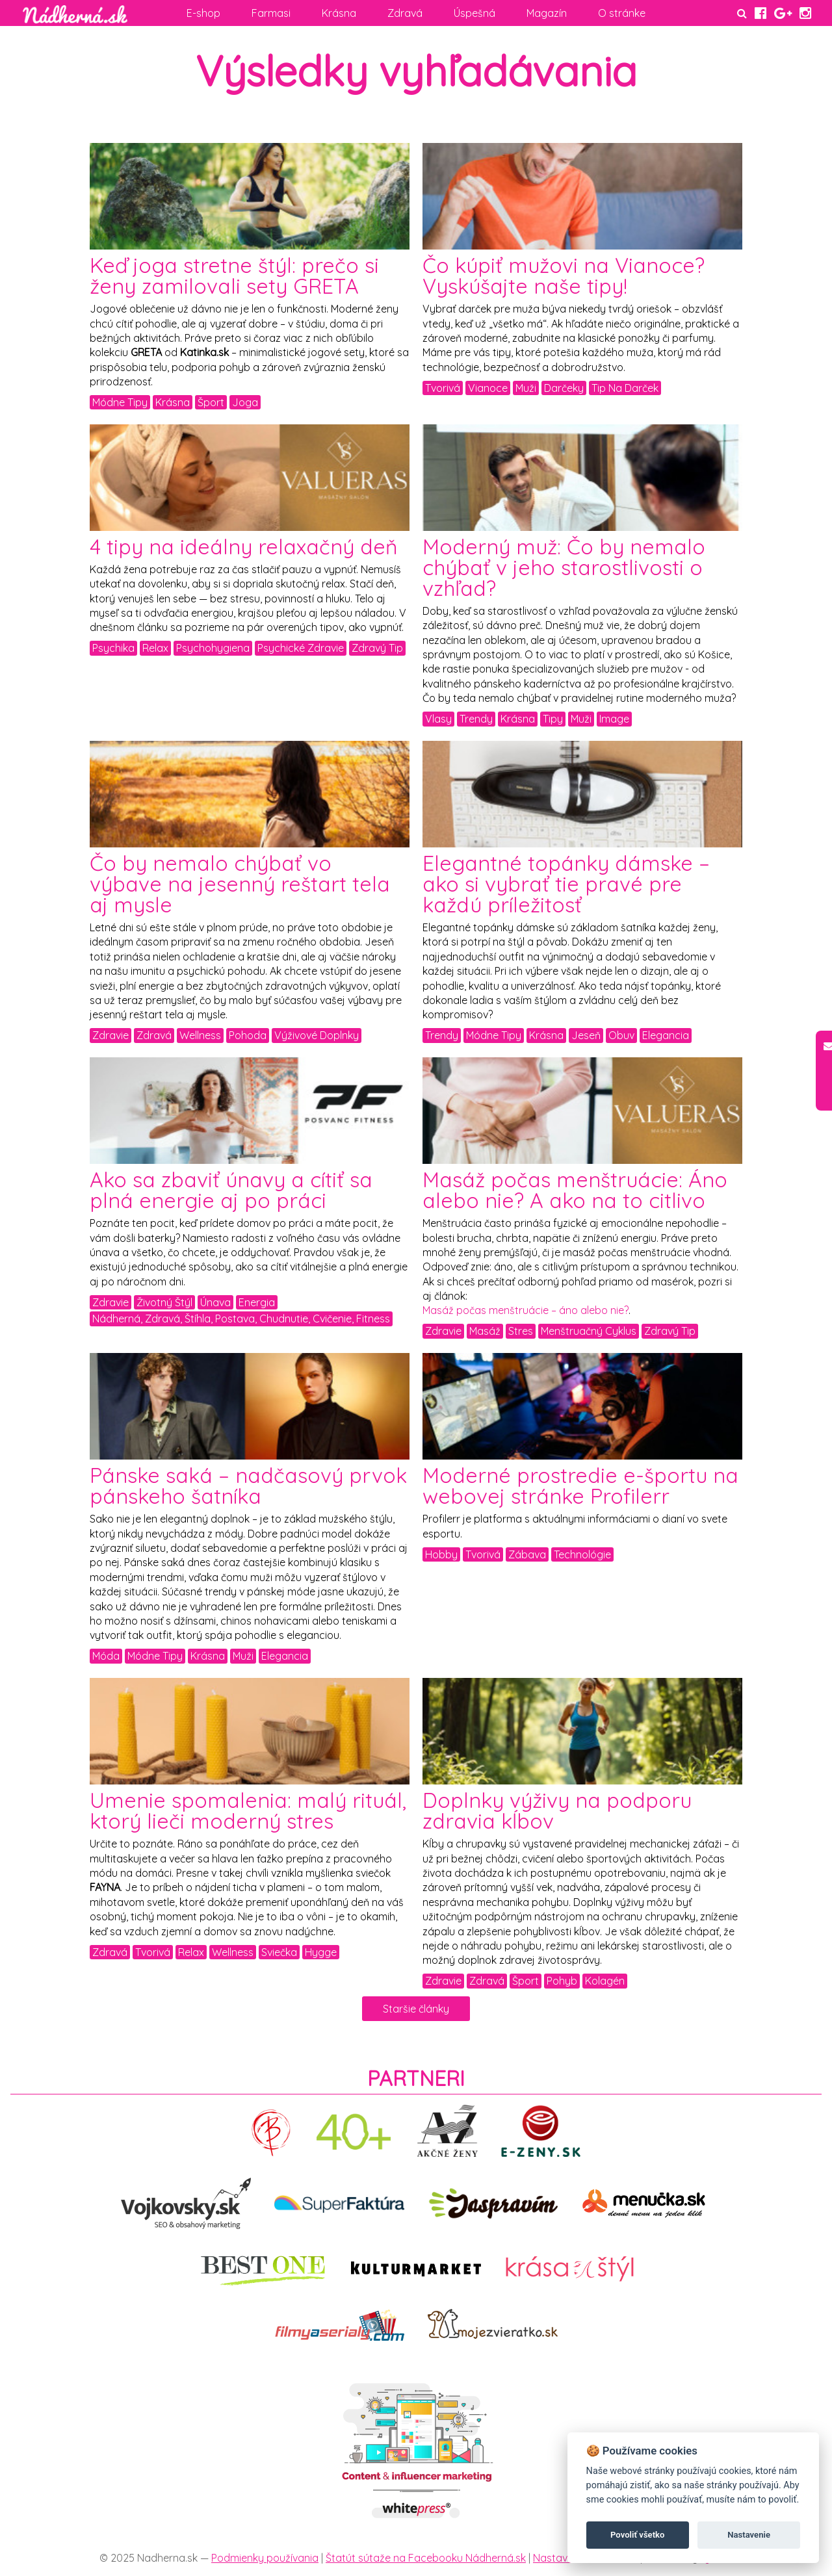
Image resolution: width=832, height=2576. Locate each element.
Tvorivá (442, 387)
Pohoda (247, 1035)
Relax (155, 647)
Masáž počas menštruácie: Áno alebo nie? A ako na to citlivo (574, 1189)
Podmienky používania (264, 2557)
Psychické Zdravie (300, 647)
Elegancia (665, 1035)
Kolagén (605, 1980)
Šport (211, 402)
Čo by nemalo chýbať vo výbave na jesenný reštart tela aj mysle (240, 884)
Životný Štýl (164, 1302)
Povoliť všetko (637, 2535)
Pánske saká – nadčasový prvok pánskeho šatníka (248, 1485)
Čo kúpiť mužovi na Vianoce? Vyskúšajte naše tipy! (563, 275)
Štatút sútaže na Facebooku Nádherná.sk (426, 2557)
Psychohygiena (213, 647)
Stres (520, 1330)
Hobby (441, 1554)
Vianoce (488, 387)
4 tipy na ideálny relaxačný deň (244, 547)
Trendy (476, 718)
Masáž (484, 1330)
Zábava (527, 1554)
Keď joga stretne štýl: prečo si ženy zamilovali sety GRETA (234, 275)
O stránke (621, 12)
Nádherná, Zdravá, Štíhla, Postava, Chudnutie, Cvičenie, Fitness (241, 1318)
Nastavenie (748, 2535)
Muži (525, 387)
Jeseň (586, 1035)
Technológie (582, 1554)
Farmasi (271, 12)
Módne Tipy (120, 402)
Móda (106, 1655)
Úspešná (474, 12)
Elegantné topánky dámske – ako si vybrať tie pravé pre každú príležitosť (566, 884)
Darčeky (564, 387)
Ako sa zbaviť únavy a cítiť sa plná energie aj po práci (231, 1189)
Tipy (553, 718)
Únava (215, 1302)
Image (614, 718)
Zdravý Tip (377, 647)
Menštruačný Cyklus (588, 1330)
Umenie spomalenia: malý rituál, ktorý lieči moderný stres (248, 1810)
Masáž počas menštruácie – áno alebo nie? (525, 1310)
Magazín (546, 12)
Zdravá (404, 12)
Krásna (339, 12)
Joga (245, 402)
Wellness (200, 1035)
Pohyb (562, 1980)
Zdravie (110, 1035)
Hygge (321, 1952)
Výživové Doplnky (316, 1035)
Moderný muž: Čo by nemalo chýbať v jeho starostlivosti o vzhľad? (563, 567)
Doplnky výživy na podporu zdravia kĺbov (557, 1810)
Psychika (113, 647)
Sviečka (279, 1952)
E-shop (203, 12)
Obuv (621, 1035)
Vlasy (438, 718)
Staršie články (416, 2008)
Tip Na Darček (625, 387)
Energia (257, 1302)
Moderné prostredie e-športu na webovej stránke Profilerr (580, 1485)
